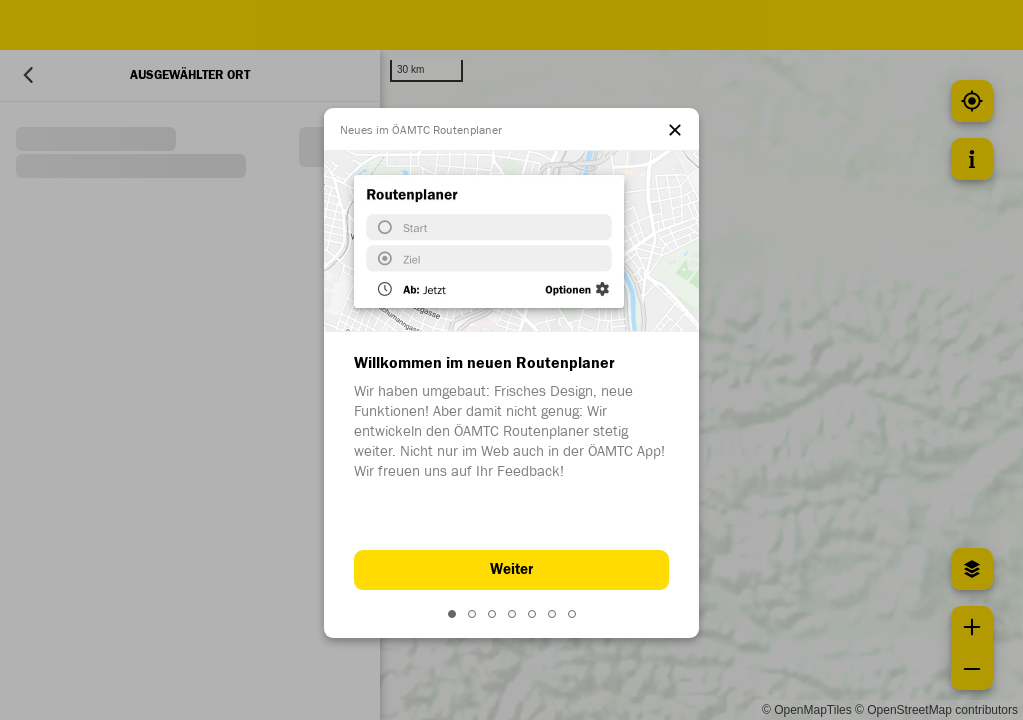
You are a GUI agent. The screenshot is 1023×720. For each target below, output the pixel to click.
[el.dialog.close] (675, 132)
